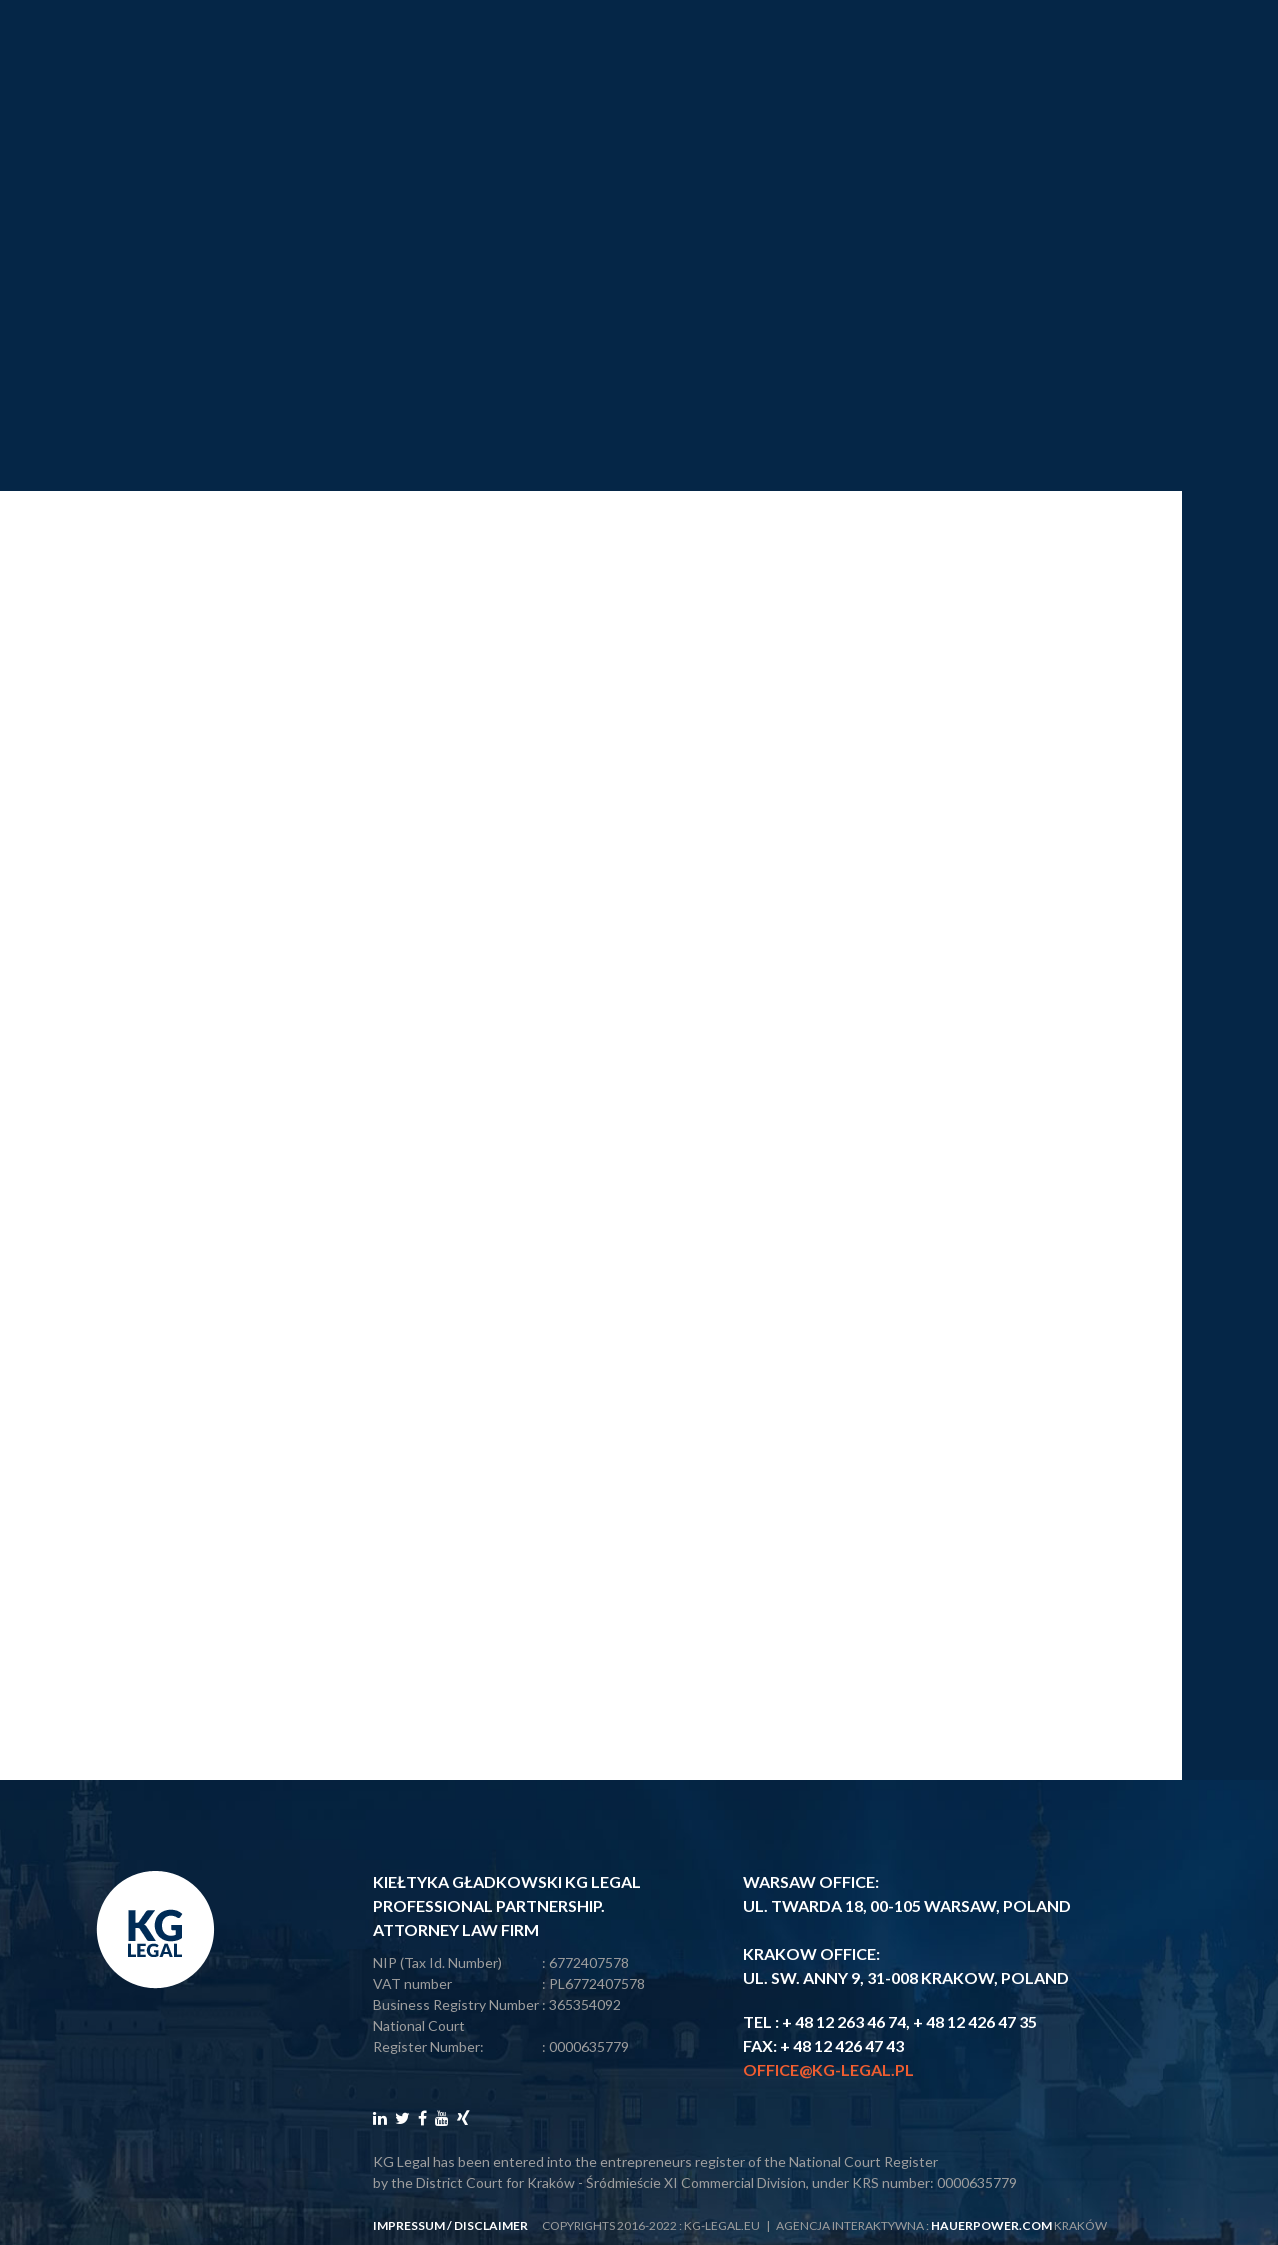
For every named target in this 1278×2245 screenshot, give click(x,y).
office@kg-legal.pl (828, 2069)
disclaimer (491, 2225)
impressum (409, 2225)
